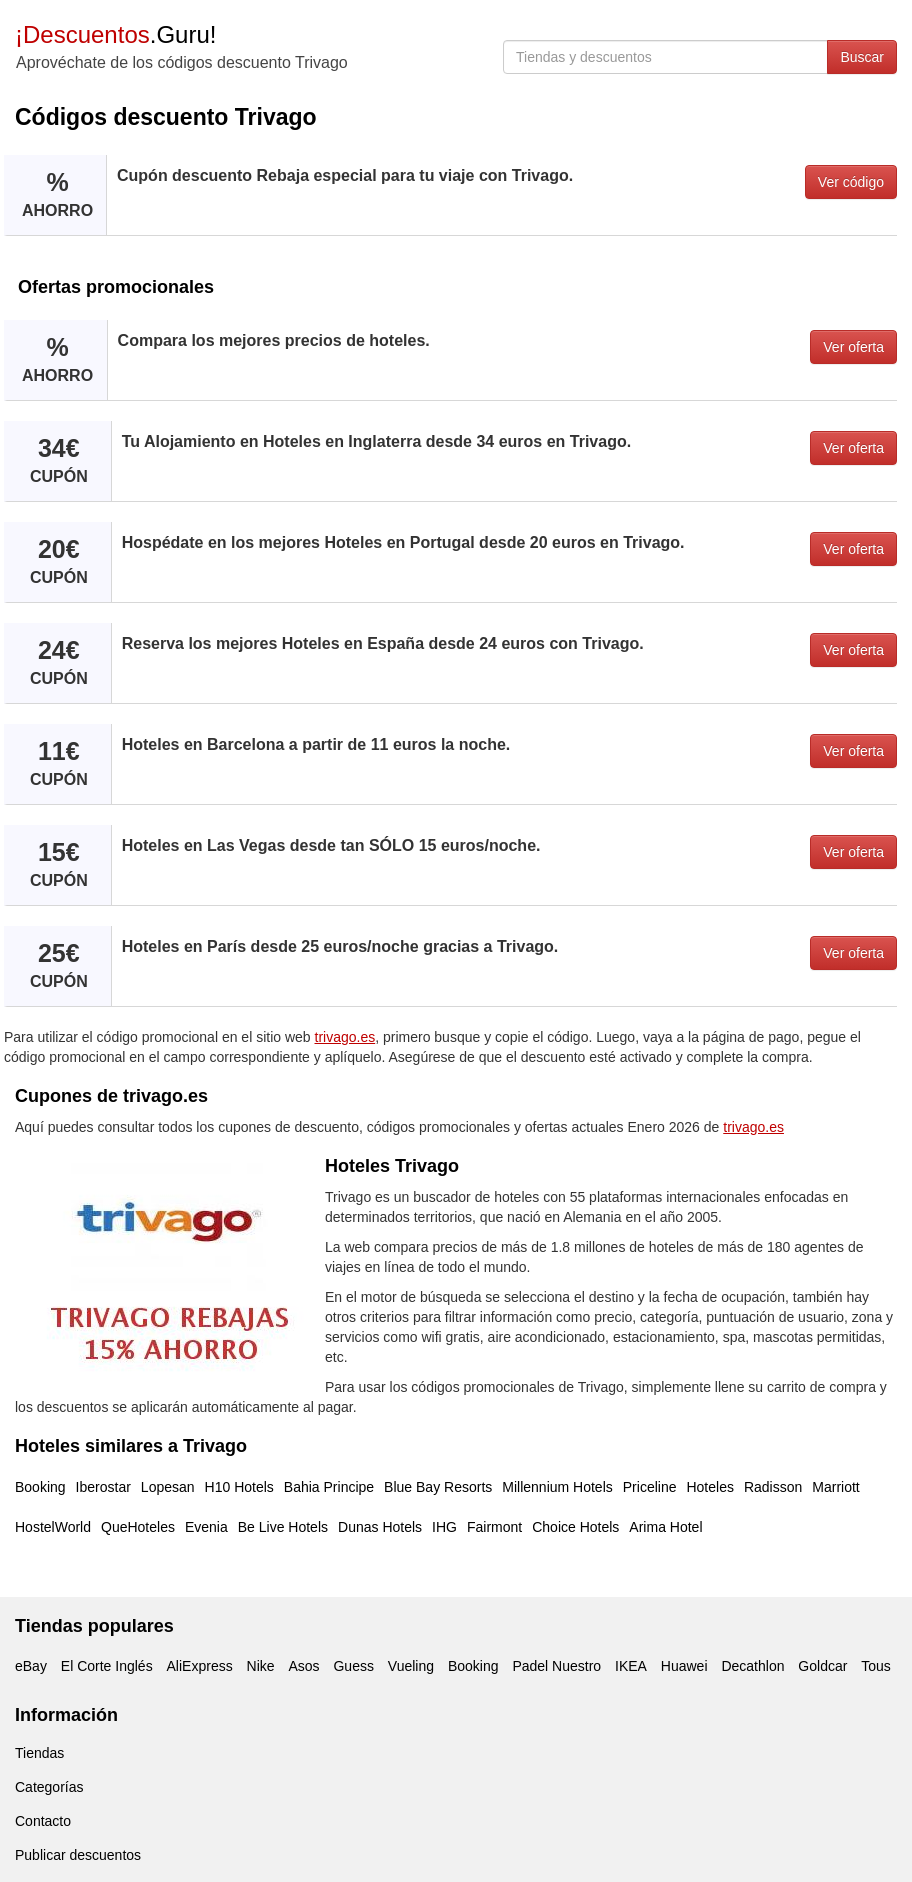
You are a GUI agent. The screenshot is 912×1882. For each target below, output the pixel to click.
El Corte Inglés (107, 1666)
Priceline (650, 1487)
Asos (303, 1666)
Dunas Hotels (380, 1527)
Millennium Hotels (557, 1487)
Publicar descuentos (78, 1855)
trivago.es (345, 1037)
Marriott (835, 1487)
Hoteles (709, 1487)
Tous (876, 1666)
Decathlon (752, 1666)
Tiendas (39, 1753)
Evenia (206, 1527)
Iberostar (103, 1487)
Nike (261, 1666)
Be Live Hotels (283, 1527)
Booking (40, 1487)
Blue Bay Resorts (438, 1487)
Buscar (862, 57)
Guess (353, 1666)
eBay (31, 1666)
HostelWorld (53, 1527)
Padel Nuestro (556, 1666)
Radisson (773, 1487)
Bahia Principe (329, 1487)
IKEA (631, 1666)
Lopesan (168, 1487)
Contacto (43, 1821)
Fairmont (494, 1527)
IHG (444, 1527)
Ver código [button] (851, 182)
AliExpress (200, 1666)
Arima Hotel (665, 1527)
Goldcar (822, 1666)
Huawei (684, 1666)
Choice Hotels (575, 1527)
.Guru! (115, 34)
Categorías (49, 1787)
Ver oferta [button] (853, 347)
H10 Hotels (239, 1487)
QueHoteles (138, 1527)
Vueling (411, 1666)
